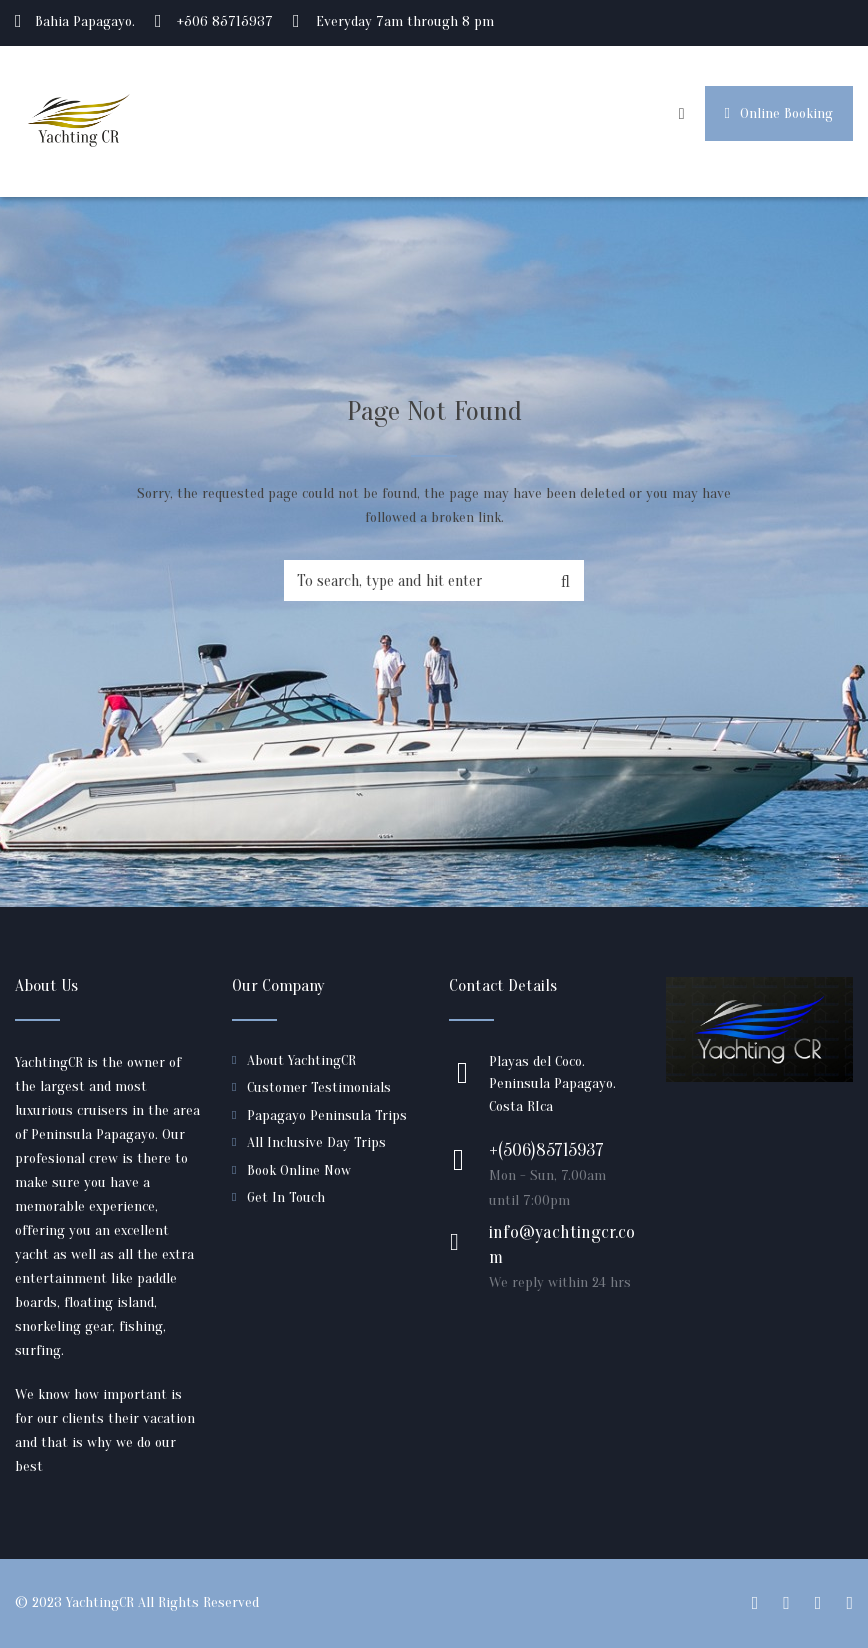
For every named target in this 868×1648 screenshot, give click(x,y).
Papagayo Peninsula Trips (327, 1115)
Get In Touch (286, 1197)
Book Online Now (299, 1170)
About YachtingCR (301, 1060)
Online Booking (779, 113)
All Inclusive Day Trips (316, 1142)
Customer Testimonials (319, 1087)
